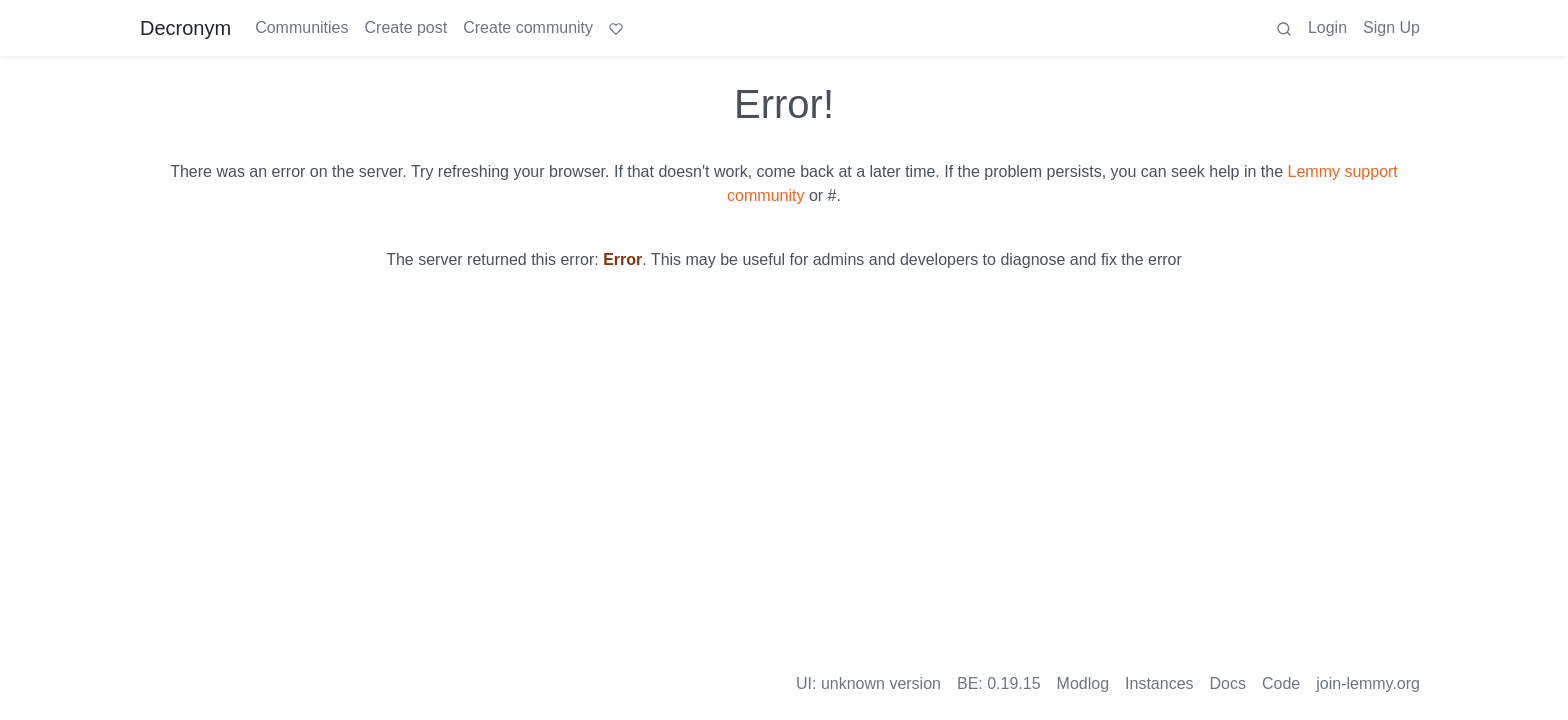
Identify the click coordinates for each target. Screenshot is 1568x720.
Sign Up (1391, 27)
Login (1327, 27)
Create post (406, 27)
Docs (1228, 683)
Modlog (1083, 683)
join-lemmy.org (1368, 683)
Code (1281, 683)
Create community (528, 27)
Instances (1159, 683)
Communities (301, 27)
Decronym (185, 28)
